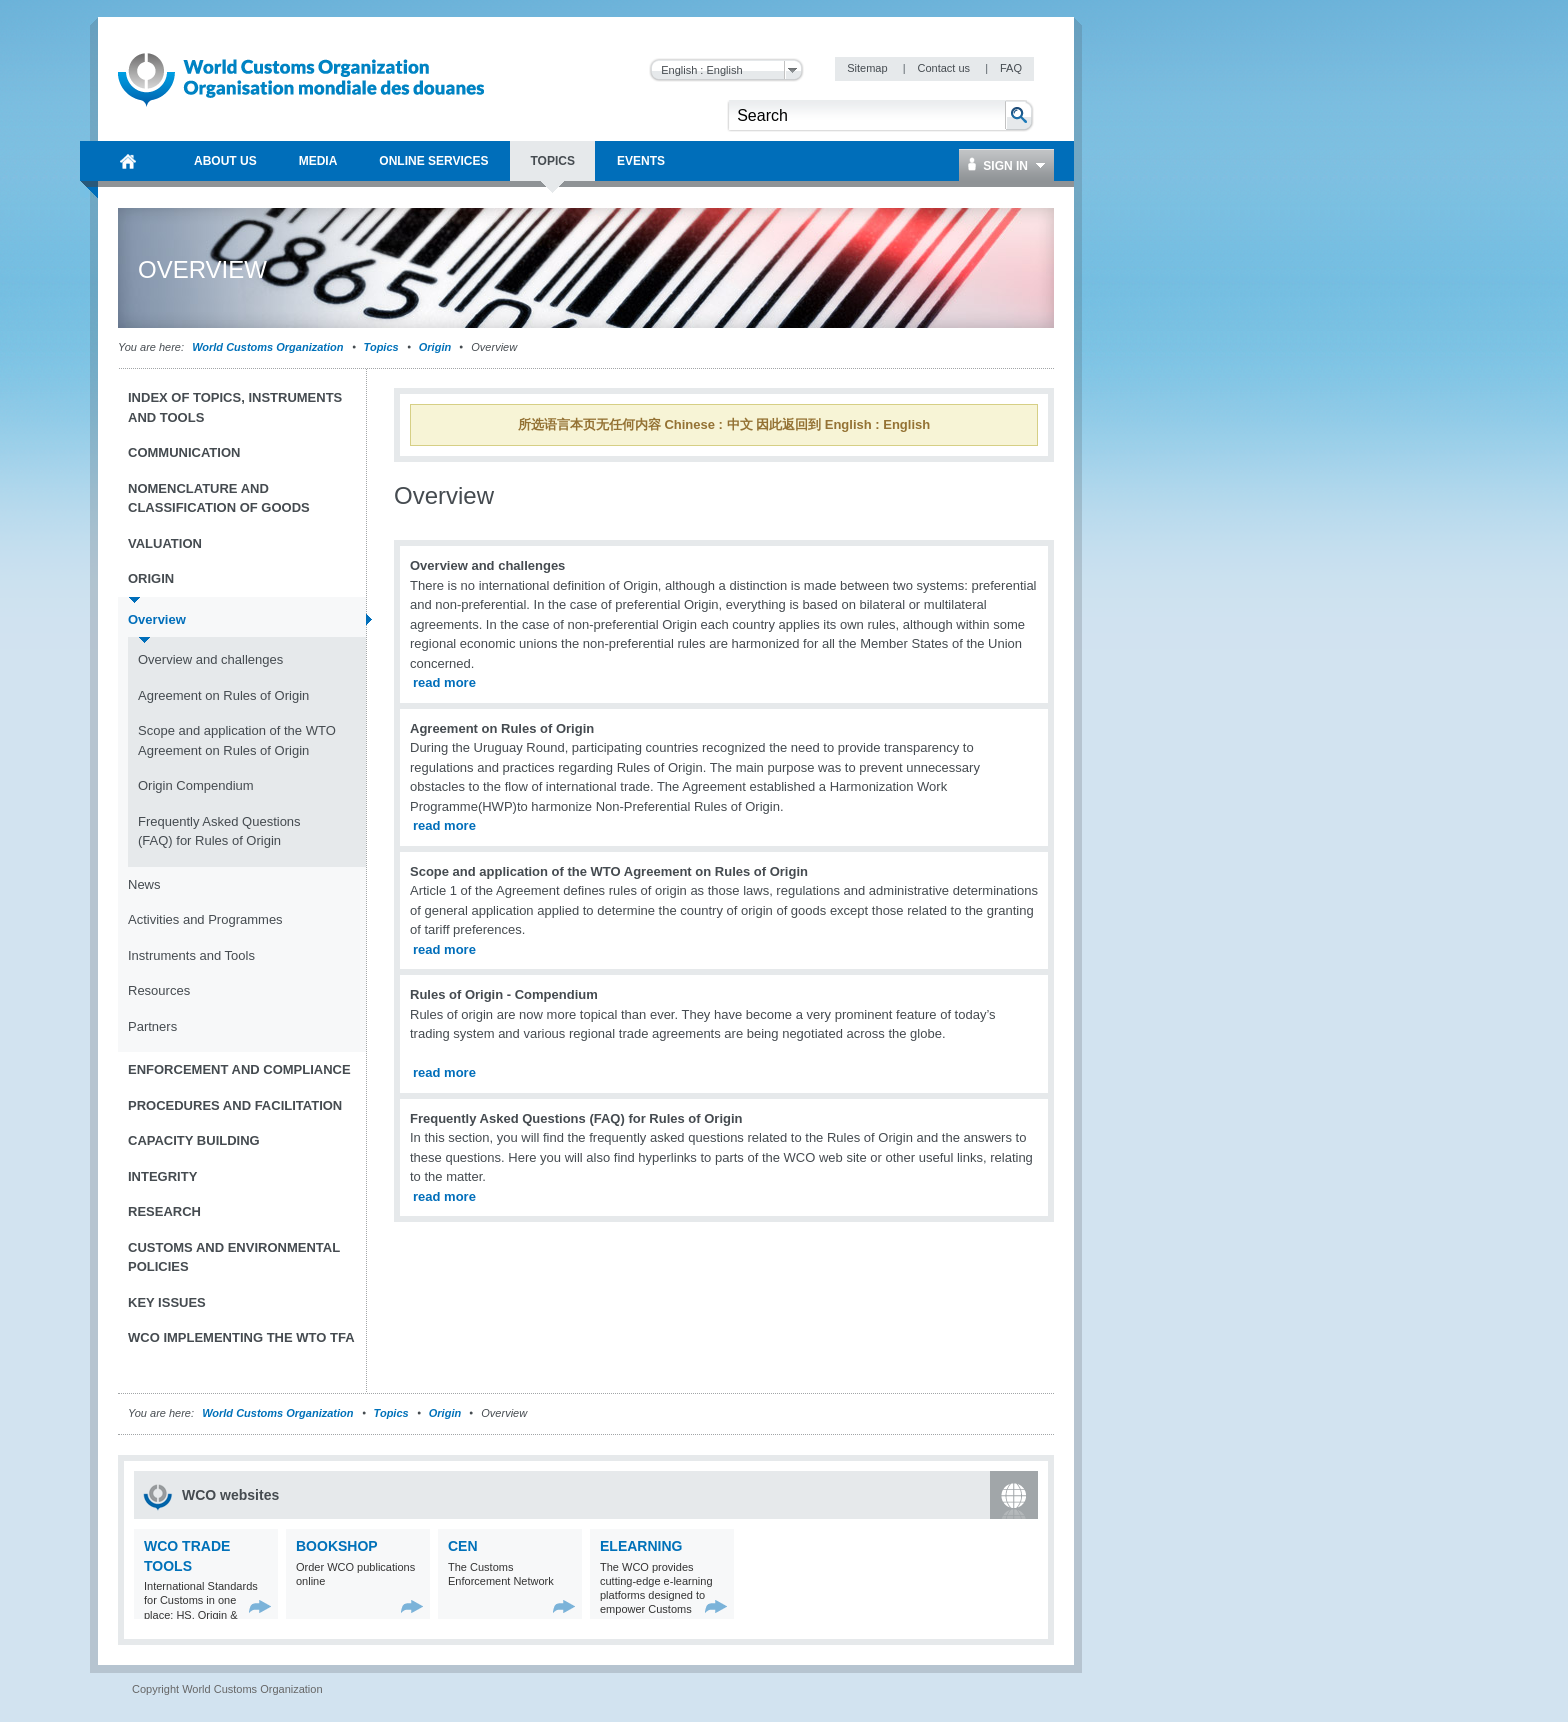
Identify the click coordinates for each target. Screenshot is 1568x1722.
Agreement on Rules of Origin (223, 695)
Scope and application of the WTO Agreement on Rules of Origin (237, 740)
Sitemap (868, 68)
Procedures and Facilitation (235, 1105)
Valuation (165, 543)
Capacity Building (194, 1140)
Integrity (162, 1176)
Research (164, 1211)
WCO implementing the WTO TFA (241, 1337)
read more (444, 682)
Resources (159, 990)
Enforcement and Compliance (239, 1069)
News (144, 884)
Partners (152, 1026)
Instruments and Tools (191, 955)
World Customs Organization (269, 347)
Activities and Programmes (205, 919)
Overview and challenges (210, 659)
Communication (184, 452)
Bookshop (337, 1546)
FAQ (1011, 68)
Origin (435, 347)
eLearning (641, 1546)
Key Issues (167, 1302)
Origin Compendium (196, 785)
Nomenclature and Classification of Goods (219, 498)
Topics (381, 347)
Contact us (945, 68)
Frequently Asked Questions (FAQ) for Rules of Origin (219, 831)
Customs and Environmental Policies (234, 1257)
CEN (463, 1546)
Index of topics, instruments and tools (235, 407)
